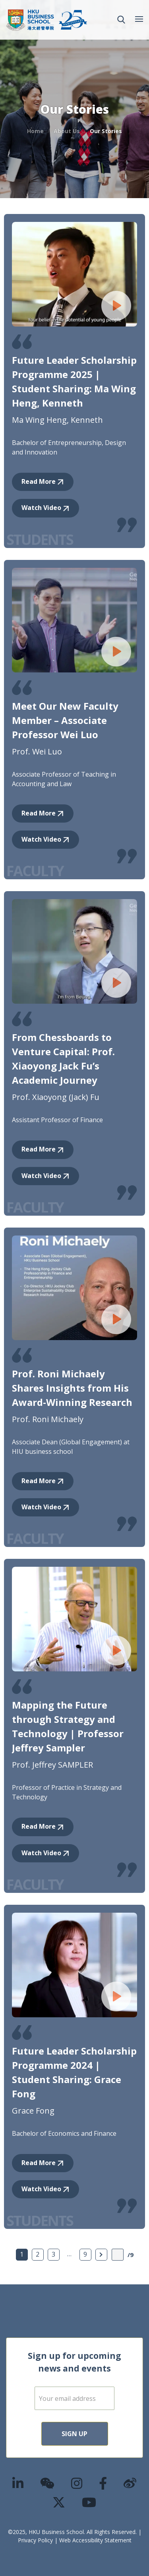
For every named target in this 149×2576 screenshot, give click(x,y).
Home (35, 131)
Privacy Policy (35, 2540)
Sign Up (74, 2433)
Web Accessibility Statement (95, 2540)
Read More (38, 481)
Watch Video (41, 507)
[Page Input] (118, 2255)
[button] (121, 20)
